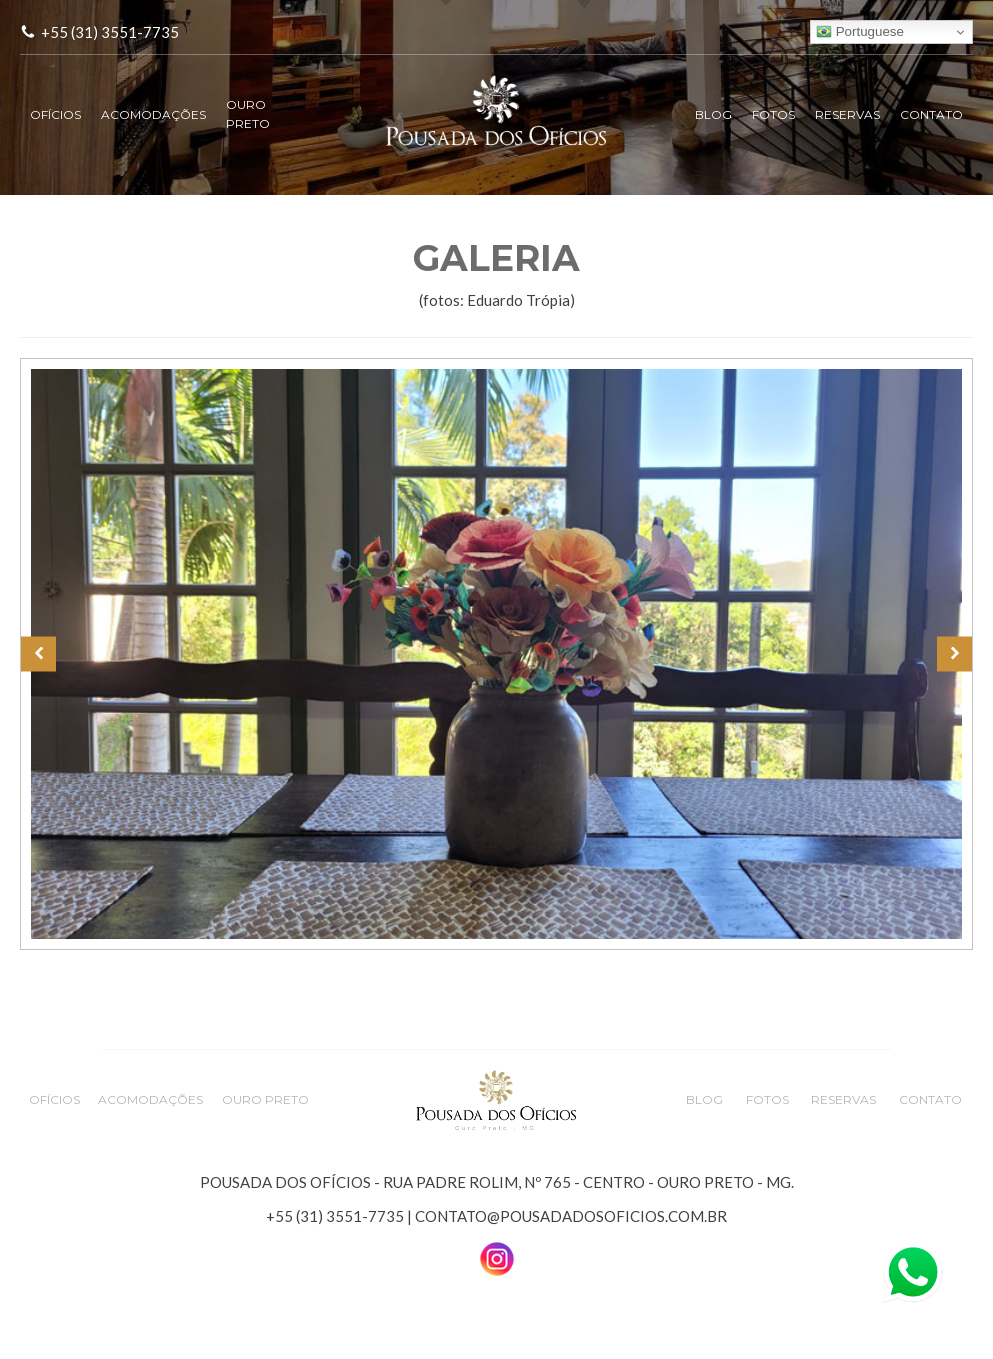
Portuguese (860, 32)
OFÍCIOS (55, 114)
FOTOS (773, 114)
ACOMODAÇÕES (153, 114)
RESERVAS (847, 114)
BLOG (713, 114)
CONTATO (931, 114)
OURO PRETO (248, 114)
